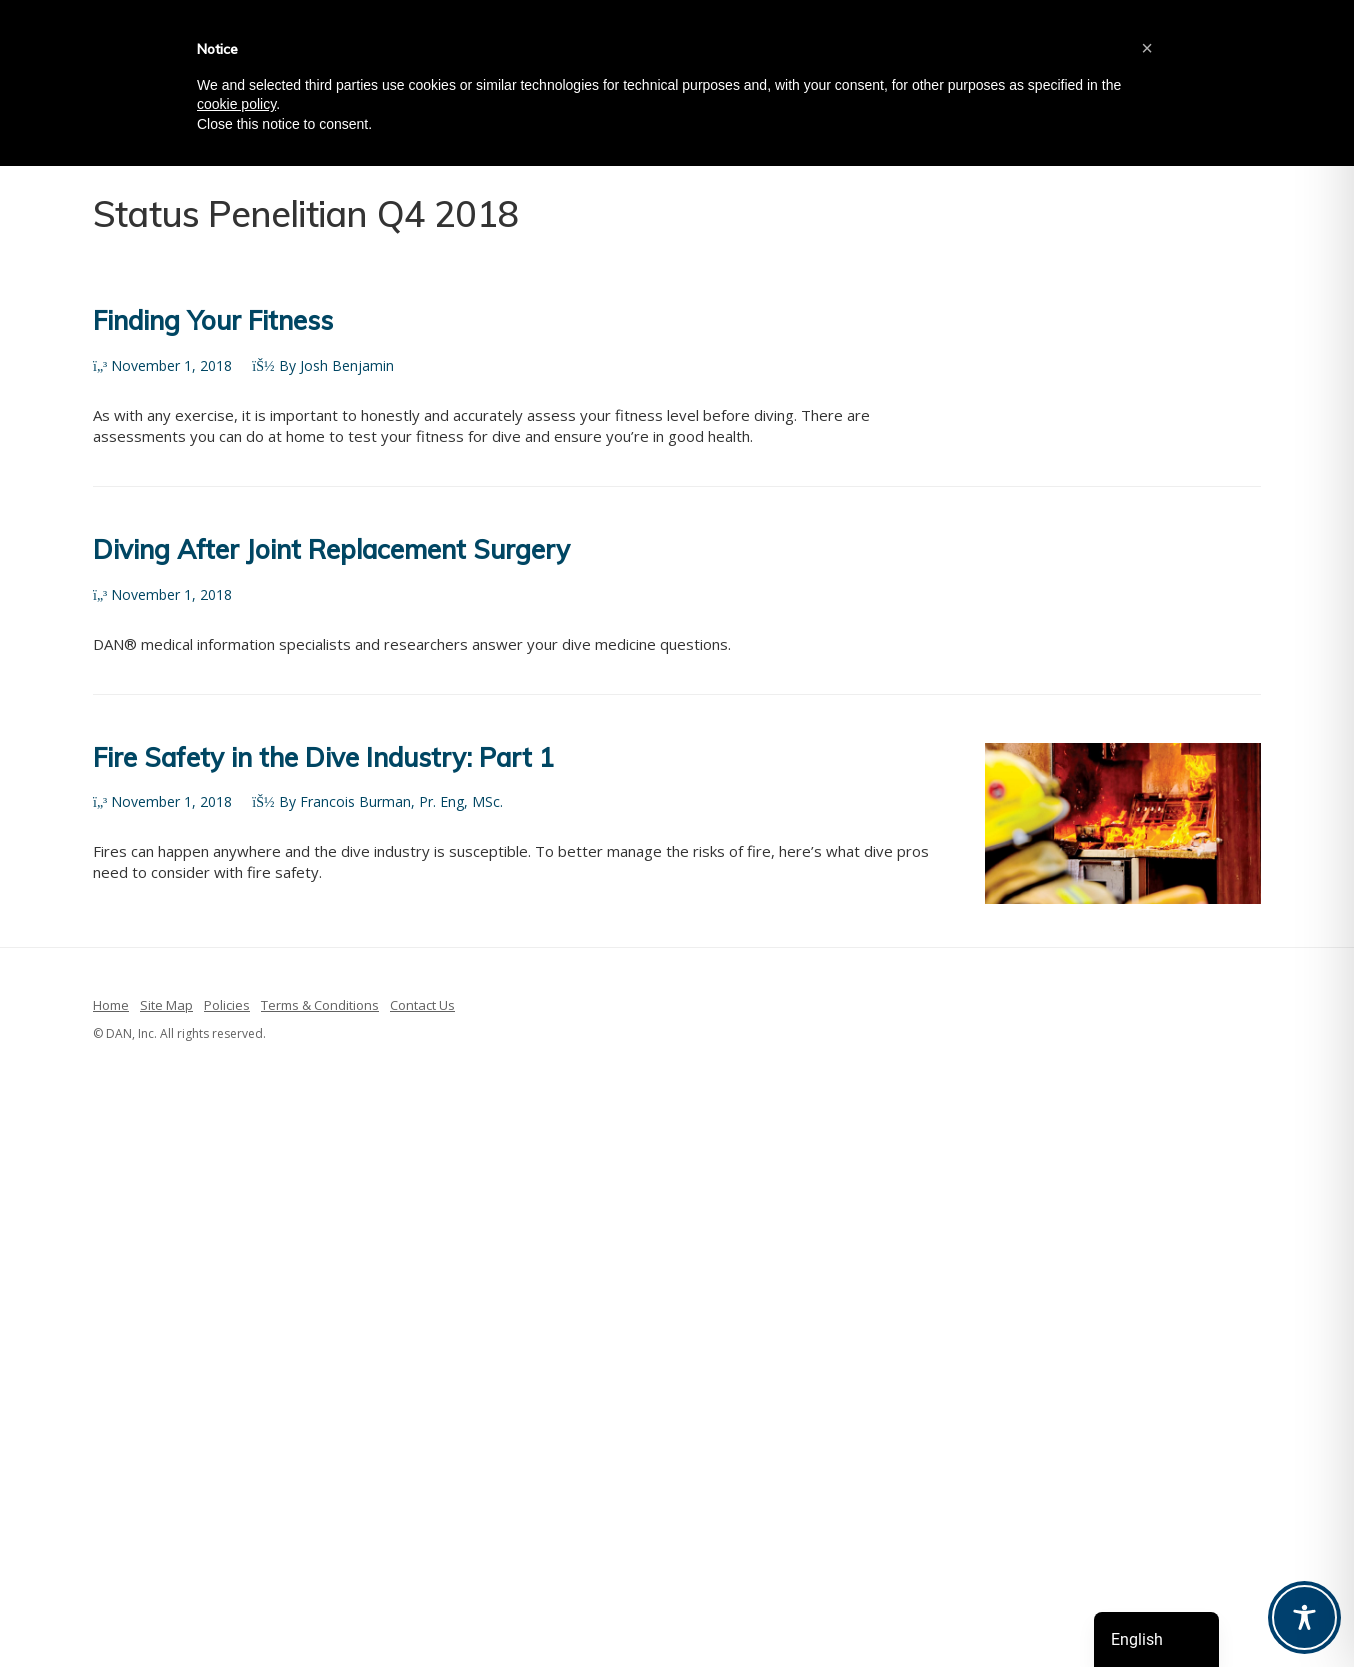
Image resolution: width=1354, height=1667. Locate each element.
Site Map (166, 1005)
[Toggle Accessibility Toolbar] (1304, 1617)
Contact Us (422, 1005)
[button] (1147, 48)
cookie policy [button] (236, 104)
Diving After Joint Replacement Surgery (331, 549)
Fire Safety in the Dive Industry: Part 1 (324, 757)
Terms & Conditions (320, 1005)
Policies (227, 1005)
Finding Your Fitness (213, 320)
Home (111, 1005)
